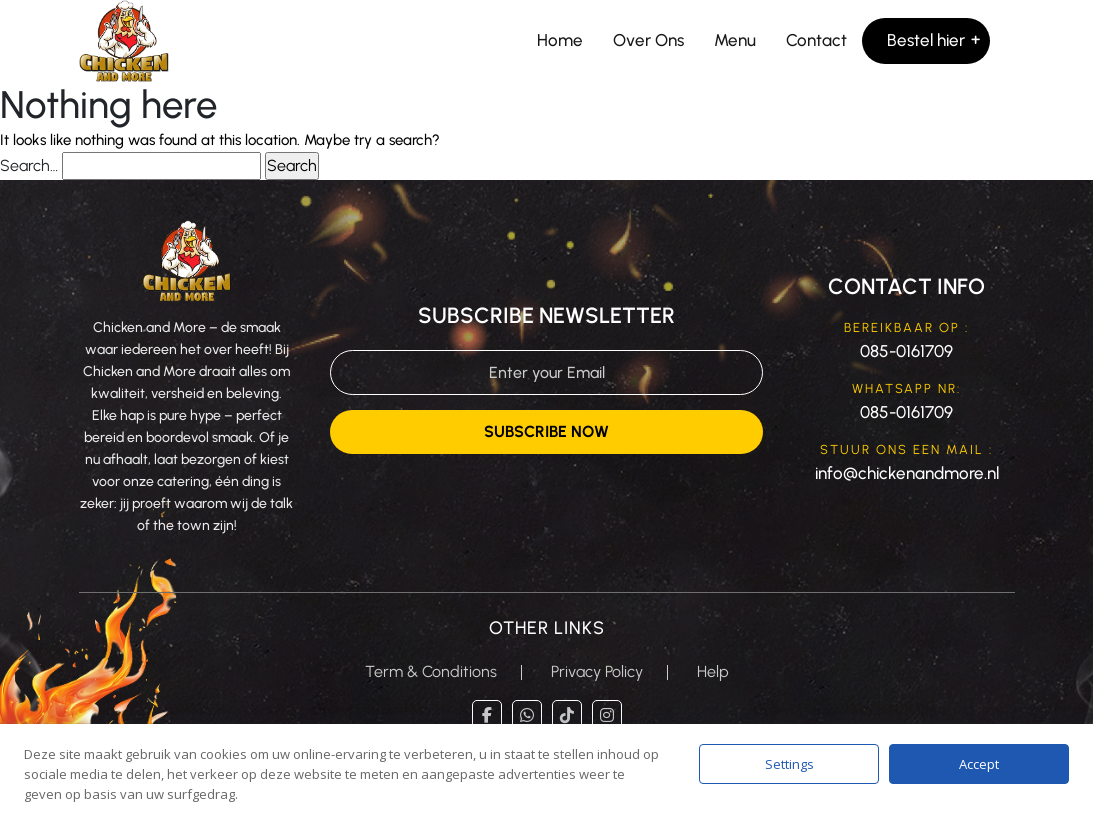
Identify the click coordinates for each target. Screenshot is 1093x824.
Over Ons (648, 40)
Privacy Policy (597, 671)
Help (713, 671)
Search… (29, 165)
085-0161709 (906, 351)
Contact (816, 40)
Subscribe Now (546, 431)
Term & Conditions (431, 671)
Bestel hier (926, 40)
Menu (735, 40)
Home (560, 40)
